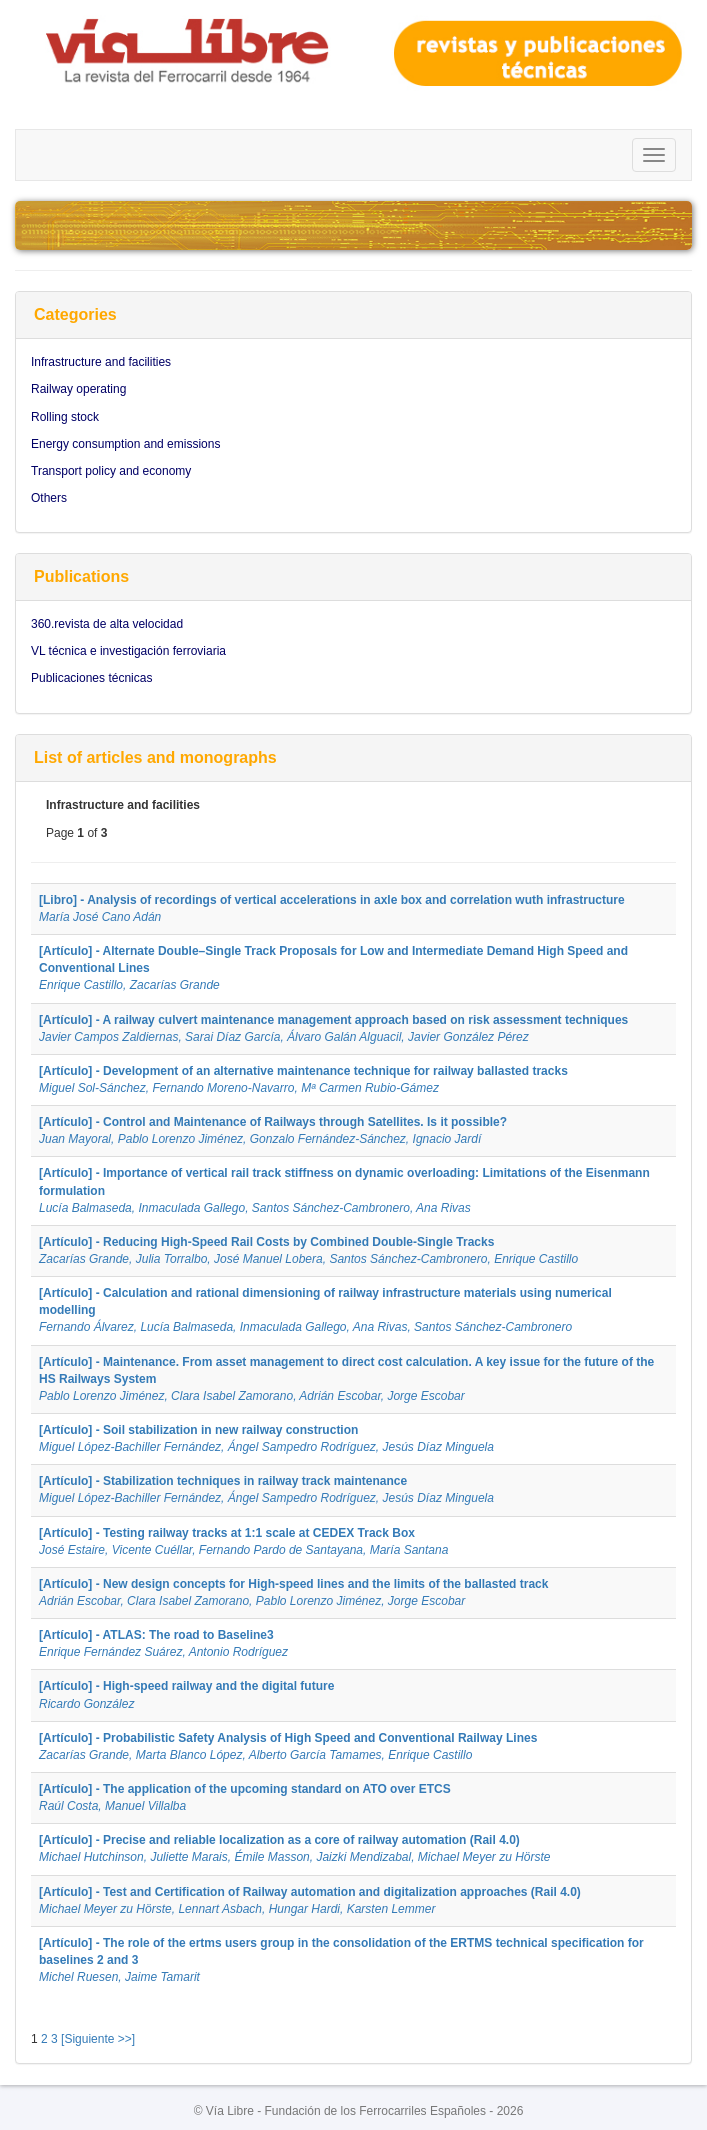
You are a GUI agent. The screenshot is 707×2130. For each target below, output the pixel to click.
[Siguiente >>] (98, 2039)
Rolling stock (65, 417)
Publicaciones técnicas (91, 678)
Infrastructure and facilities (101, 362)
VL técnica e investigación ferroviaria (128, 651)
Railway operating (78, 389)
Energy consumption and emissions (125, 444)
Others (49, 498)
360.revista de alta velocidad (107, 624)
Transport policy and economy (111, 471)
